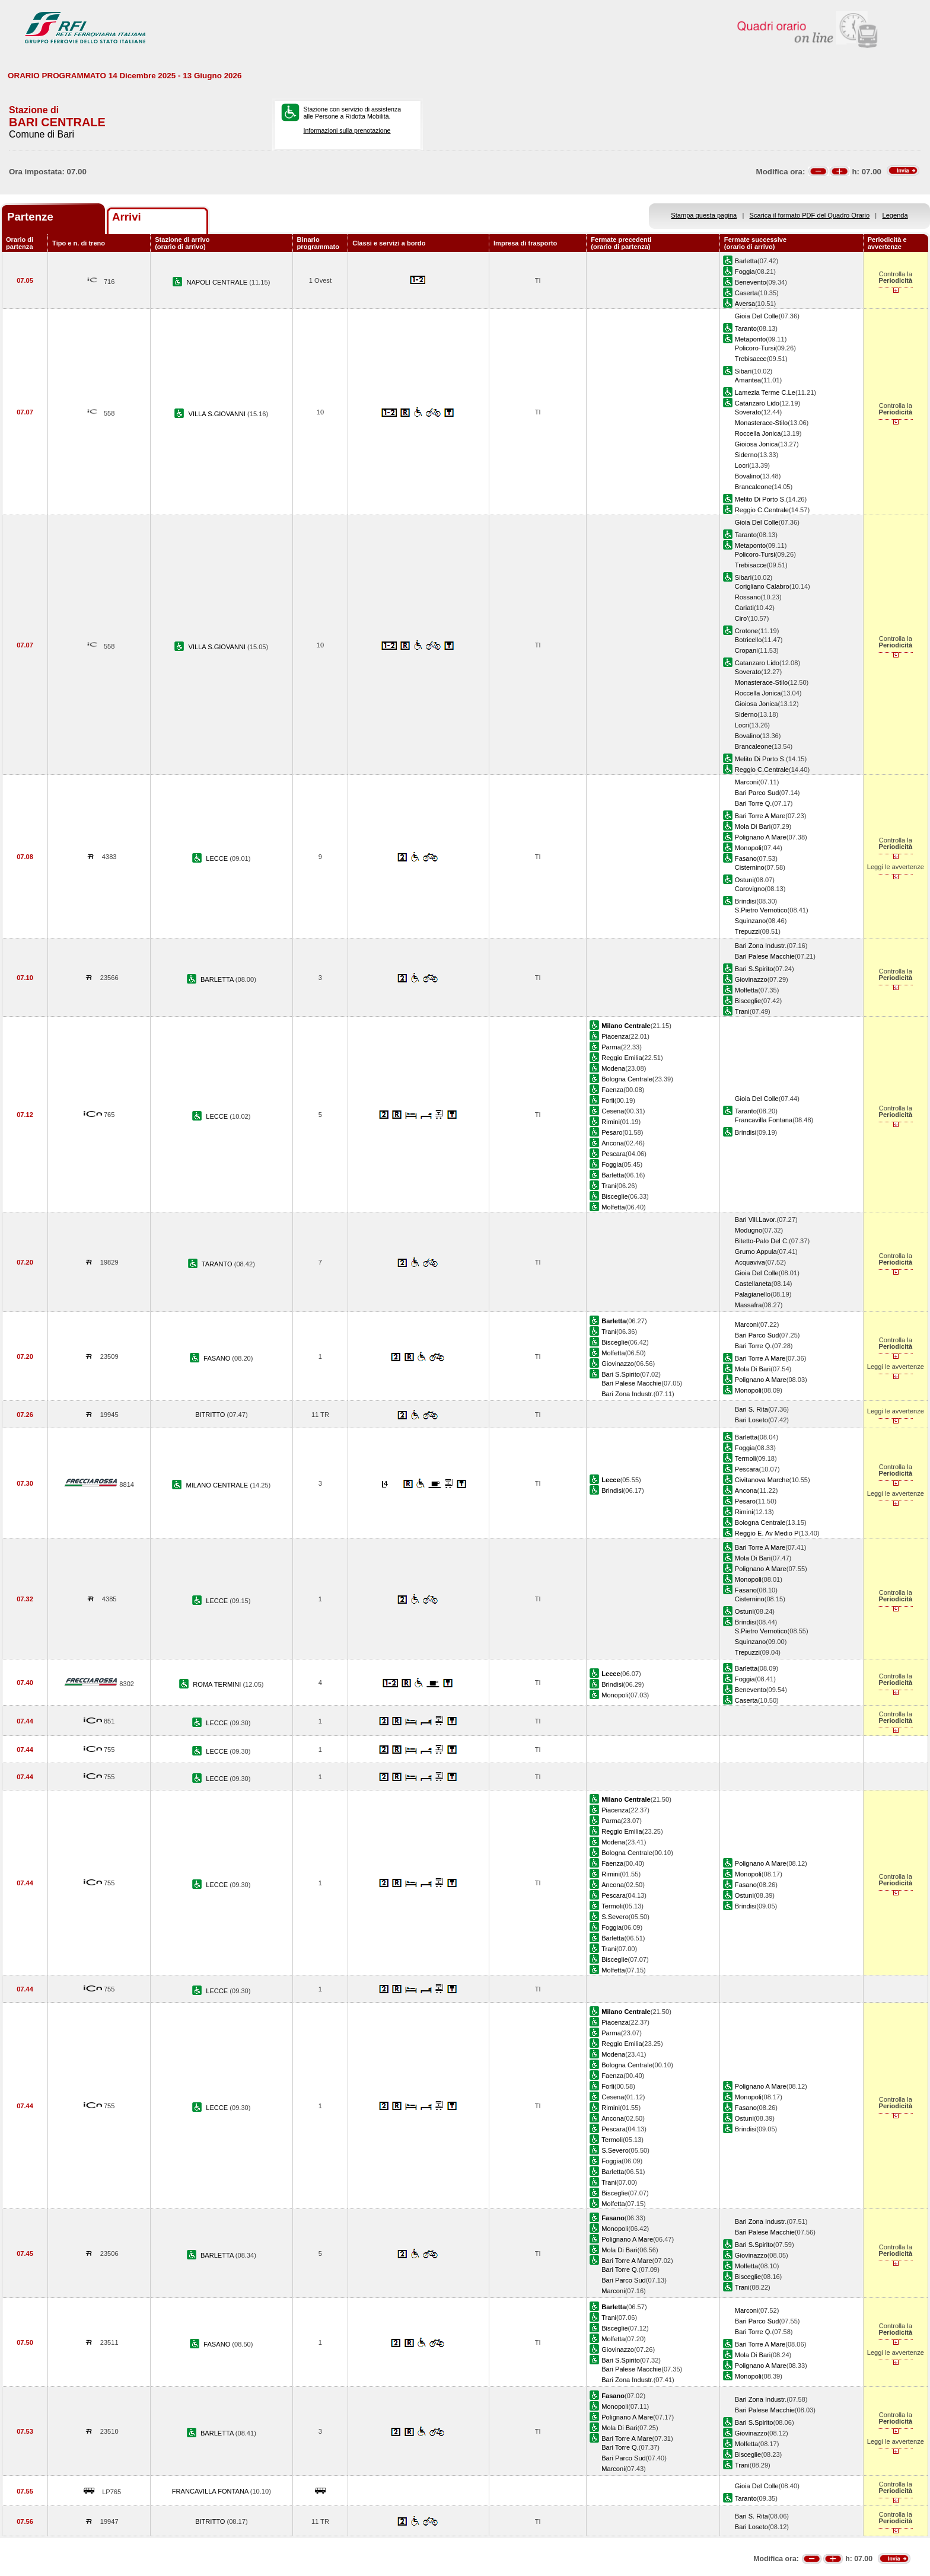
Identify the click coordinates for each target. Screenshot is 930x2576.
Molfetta (746, 990)
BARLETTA (217, 979)
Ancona (612, 1143)
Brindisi (745, 901)
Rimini (610, 1121)
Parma (611, 1047)
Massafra (748, 1304)
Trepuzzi (747, 931)
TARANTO (218, 1264)
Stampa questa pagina (704, 215)
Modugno (748, 1230)
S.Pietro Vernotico (761, 910)
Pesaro (611, 1132)
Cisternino (750, 867)
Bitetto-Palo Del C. (762, 1240)
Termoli (745, 1458)
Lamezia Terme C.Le (765, 392)
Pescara (613, 1153)
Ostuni (744, 879)
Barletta (746, 260)
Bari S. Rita (751, 1409)
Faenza (612, 1089)
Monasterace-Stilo (761, 422)
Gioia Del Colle (757, 316)
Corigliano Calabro (762, 586)
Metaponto (750, 339)
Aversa (745, 303)
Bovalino (747, 476)
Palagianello (752, 1294)
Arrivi (126, 216)
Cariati (744, 607)
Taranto (746, 328)
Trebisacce (751, 358)
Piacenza (615, 1036)
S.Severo (615, 1916)
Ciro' (741, 618)
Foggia (745, 271)
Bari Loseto (751, 1419)
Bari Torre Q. (753, 803)
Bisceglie (748, 1000)
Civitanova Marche (762, 1479)
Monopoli (748, 847)
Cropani (746, 650)
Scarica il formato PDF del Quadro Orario (810, 215)
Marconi (746, 782)
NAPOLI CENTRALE (217, 282)
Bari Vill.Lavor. (756, 1219)
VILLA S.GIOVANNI (218, 413)
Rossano (748, 597)
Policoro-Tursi (755, 348)
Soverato (748, 412)
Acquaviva (750, 1262)
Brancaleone (753, 486)
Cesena (612, 1111)
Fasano (746, 858)
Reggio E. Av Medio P (767, 1533)
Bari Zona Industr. (760, 945)
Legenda (895, 215)
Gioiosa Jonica (756, 444)
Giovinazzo (751, 979)
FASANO (217, 1358)
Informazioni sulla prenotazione (346, 130)
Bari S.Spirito (754, 968)
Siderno (746, 454)
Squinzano (750, 920)
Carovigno (750, 888)
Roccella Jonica (758, 433)
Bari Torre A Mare (760, 815)
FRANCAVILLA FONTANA (211, 2491)
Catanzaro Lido (757, 403)
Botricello (748, 639)
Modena (613, 1068)
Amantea (748, 380)
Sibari (743, 371)
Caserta (746, 292)
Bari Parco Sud (757, 792)
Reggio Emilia (621, 1057)
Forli (607, 1100)
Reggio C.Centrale (762, 509)
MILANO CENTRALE (218, 1485)
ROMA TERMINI (218, 1684)
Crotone (746, 630)
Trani (742, 1011)
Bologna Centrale (626, 1079)
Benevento (750, 282)
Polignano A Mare (760, 837)
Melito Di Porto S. (760, 499)
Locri (742, 465)
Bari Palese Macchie (765, 956)
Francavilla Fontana (763, 1119)
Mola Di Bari (752, 826)
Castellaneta (753, 1283)
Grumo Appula (756, 1251)
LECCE (218, 858)
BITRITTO (211, 1414)
